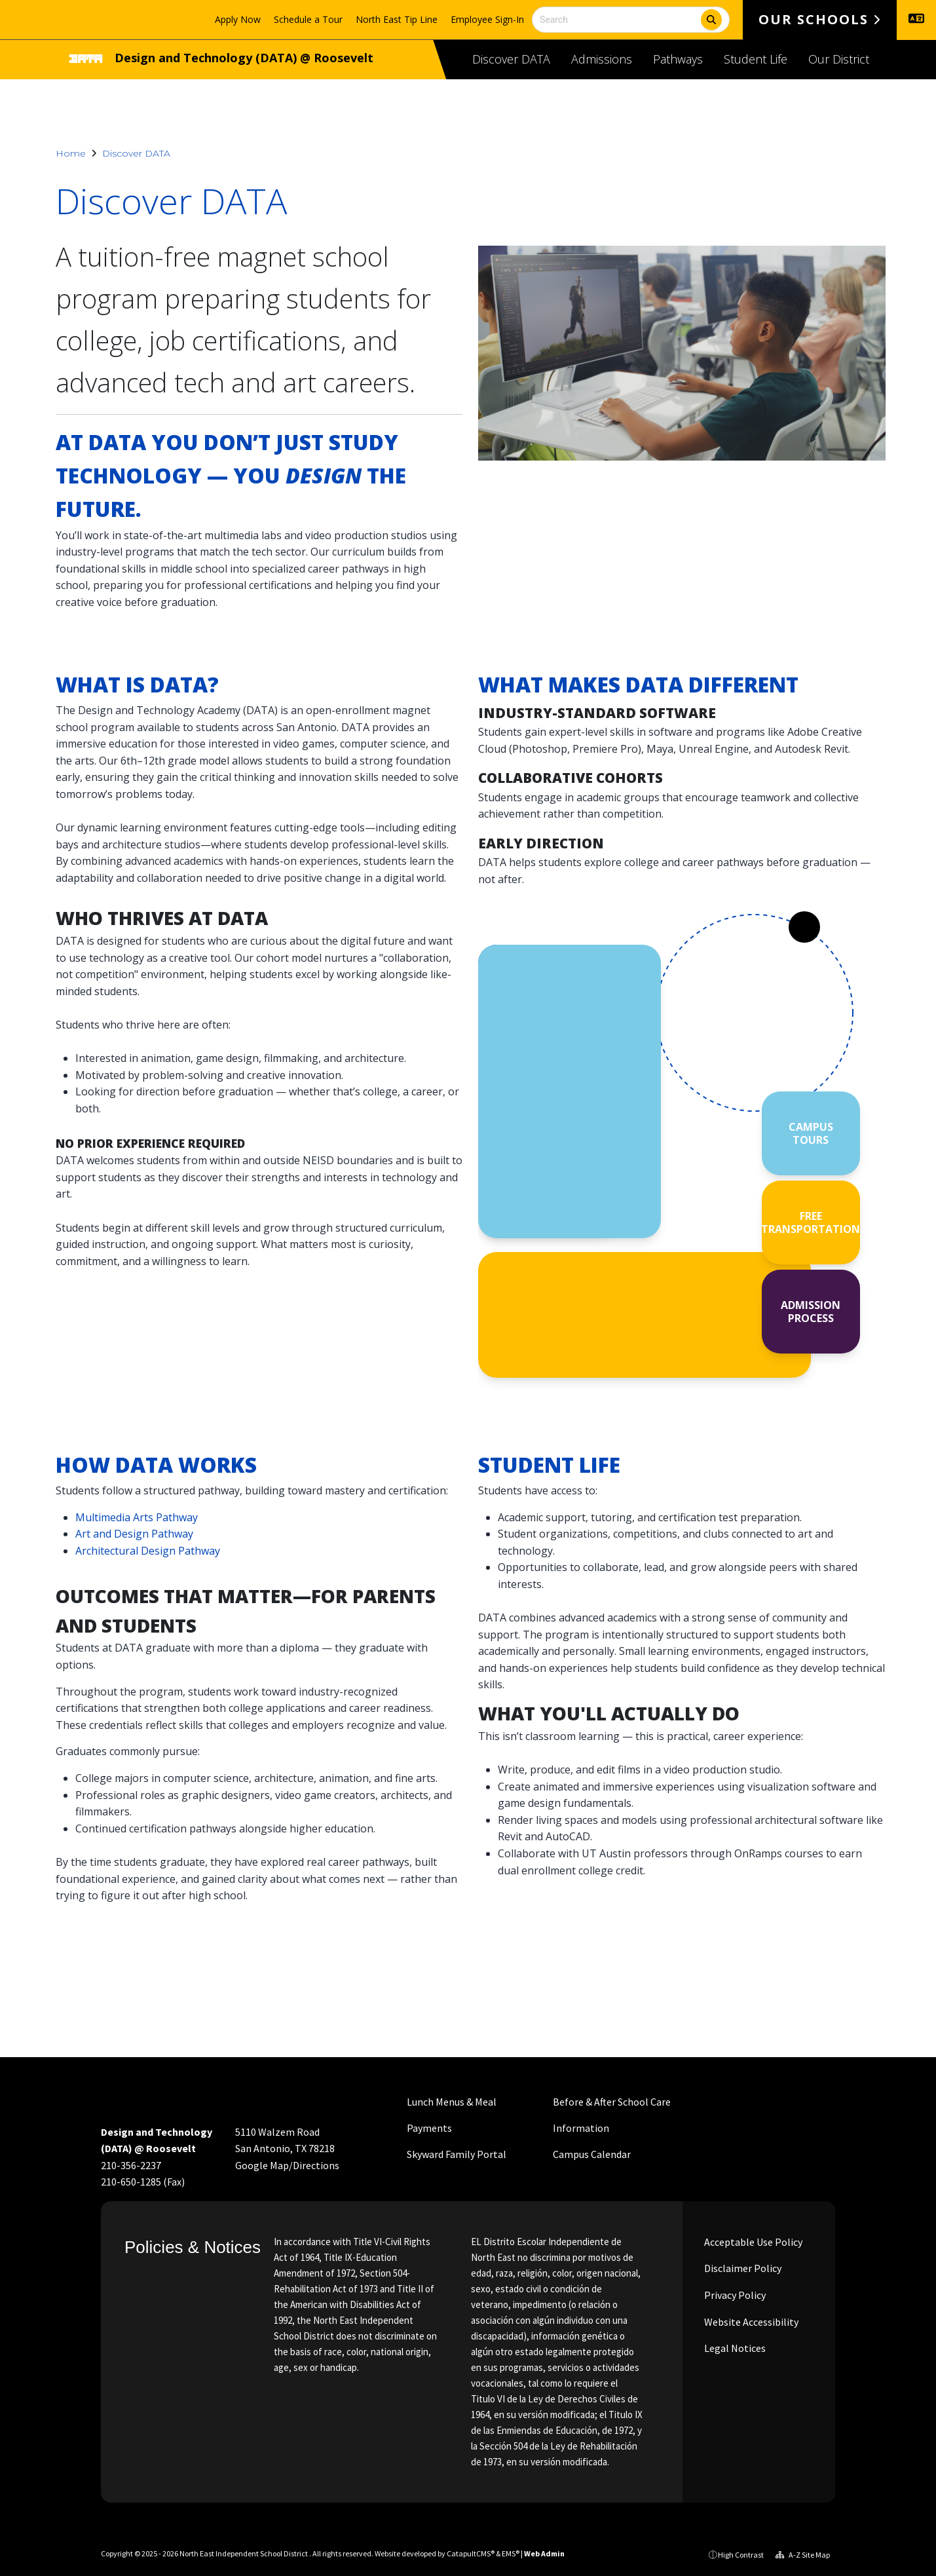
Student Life (755, 59)
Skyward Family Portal (456, 2154)
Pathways (678, 59)
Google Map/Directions (287, 2165)
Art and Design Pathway (134, 1533)
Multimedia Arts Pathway (136, 1517)
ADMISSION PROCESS (810, 1311)
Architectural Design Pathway (147, 1551)
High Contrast (741, 2555)
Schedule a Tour (308, 19)
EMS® (510, 2553)
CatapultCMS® (471, 2553)
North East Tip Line (397, 19)
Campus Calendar (592, 2154)
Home (71, 153)
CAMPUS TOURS (811, 1133)
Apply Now (238, 19)
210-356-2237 (131, 2165)
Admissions (601, 59)
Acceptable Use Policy (752, 2241)
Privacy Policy (734, 2294)
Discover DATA (511, 59)
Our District (838, 59)
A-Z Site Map (803, 2555)
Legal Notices (734, 2348)
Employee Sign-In (487, 19)
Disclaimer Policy (741, 2268)
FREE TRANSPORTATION (810, 1222)
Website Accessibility (750, 2321)
